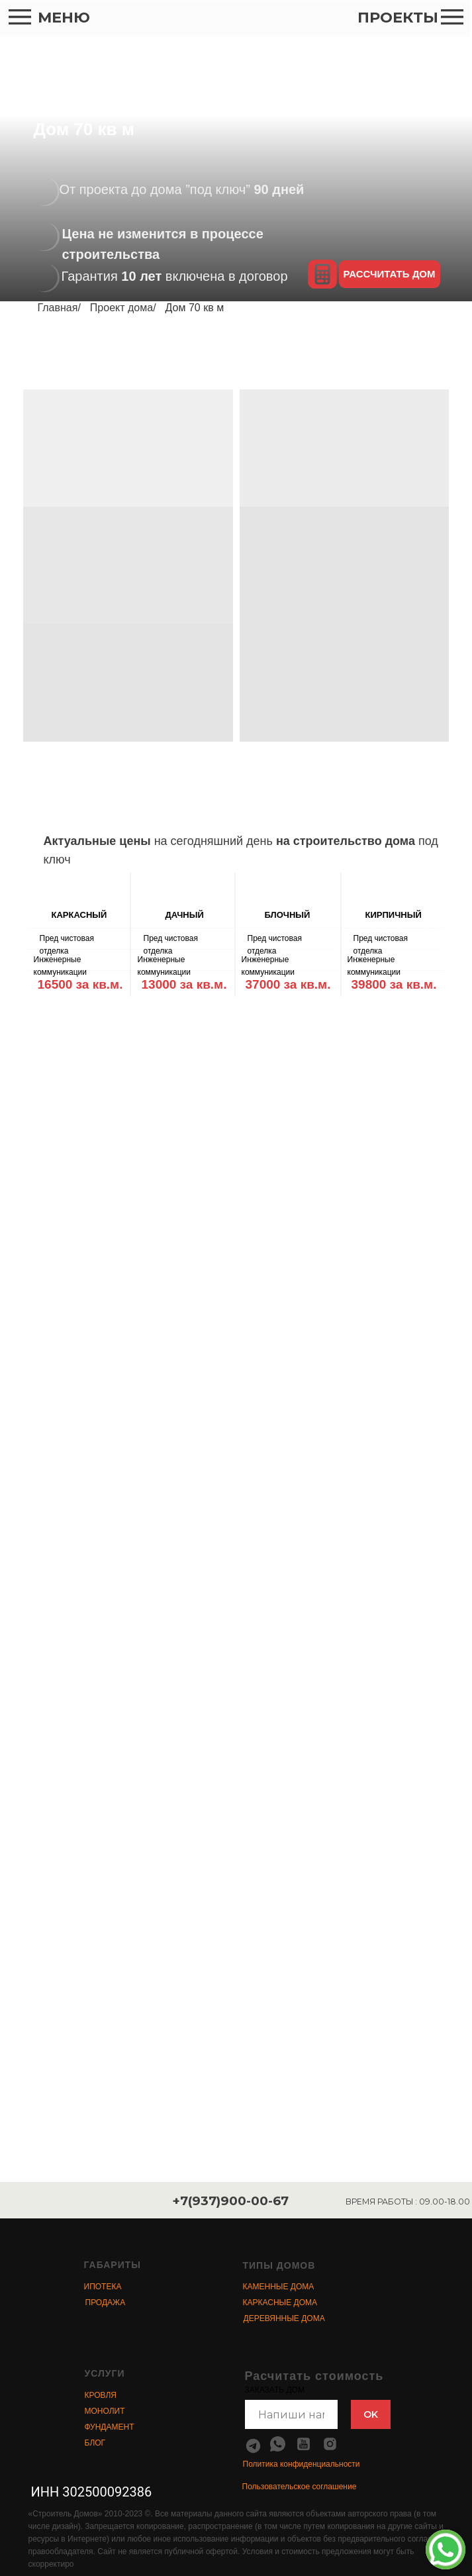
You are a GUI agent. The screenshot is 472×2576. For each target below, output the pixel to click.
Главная (58, 307)
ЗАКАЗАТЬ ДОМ (275, 2390)
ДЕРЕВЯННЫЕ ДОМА (284, 2318)
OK (370, 2414)
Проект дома (121, 307)
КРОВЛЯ (101, 2395)
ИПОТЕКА (103, 2286)
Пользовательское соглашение (299, 2486)
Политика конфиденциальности (301, 2464)
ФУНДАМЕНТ (109, 2427)
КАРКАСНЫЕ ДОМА (280, 2302)
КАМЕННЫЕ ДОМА (278, 2286)
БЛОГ (95, 2443)
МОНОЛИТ (105, 2411)
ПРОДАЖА (105, 2302)
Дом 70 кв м (194, 307)
